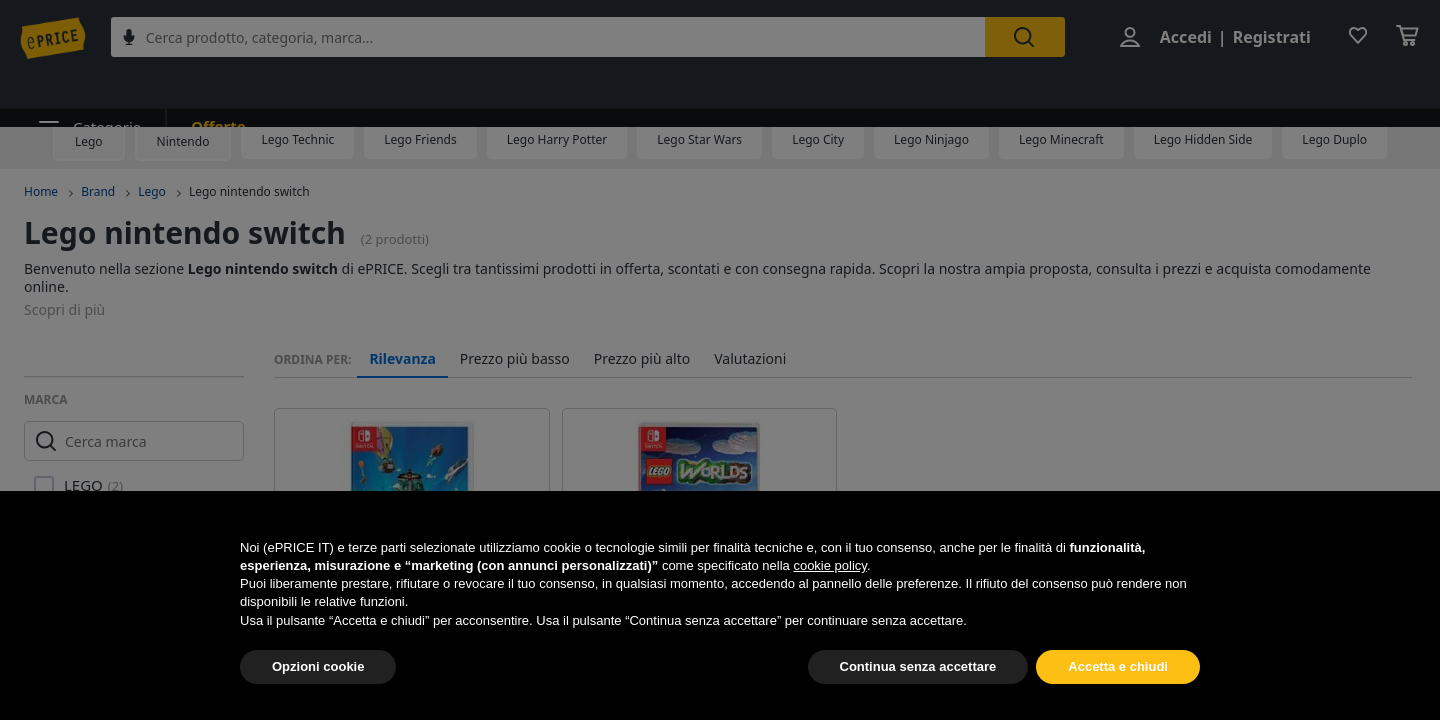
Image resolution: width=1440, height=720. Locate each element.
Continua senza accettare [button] (918, 666)
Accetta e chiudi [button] (1118, 666)
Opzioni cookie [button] (318, 666)
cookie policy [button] (829, 565)
